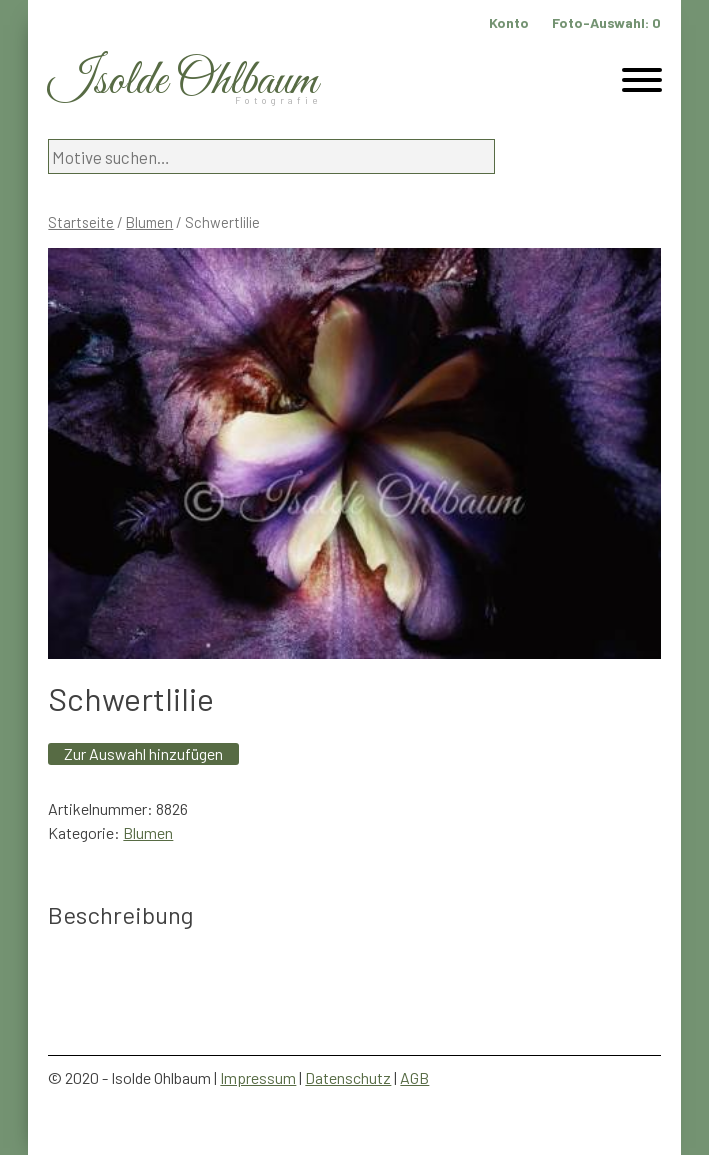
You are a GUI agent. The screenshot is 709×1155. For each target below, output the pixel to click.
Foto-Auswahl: (606, 22)
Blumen (149, 222)
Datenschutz (348, 1077)
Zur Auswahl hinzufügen (143, 753)
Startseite (81, 222)
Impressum (258, 1077)
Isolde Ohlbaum (183, 81)
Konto (509, 22)
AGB (414, 1077)
